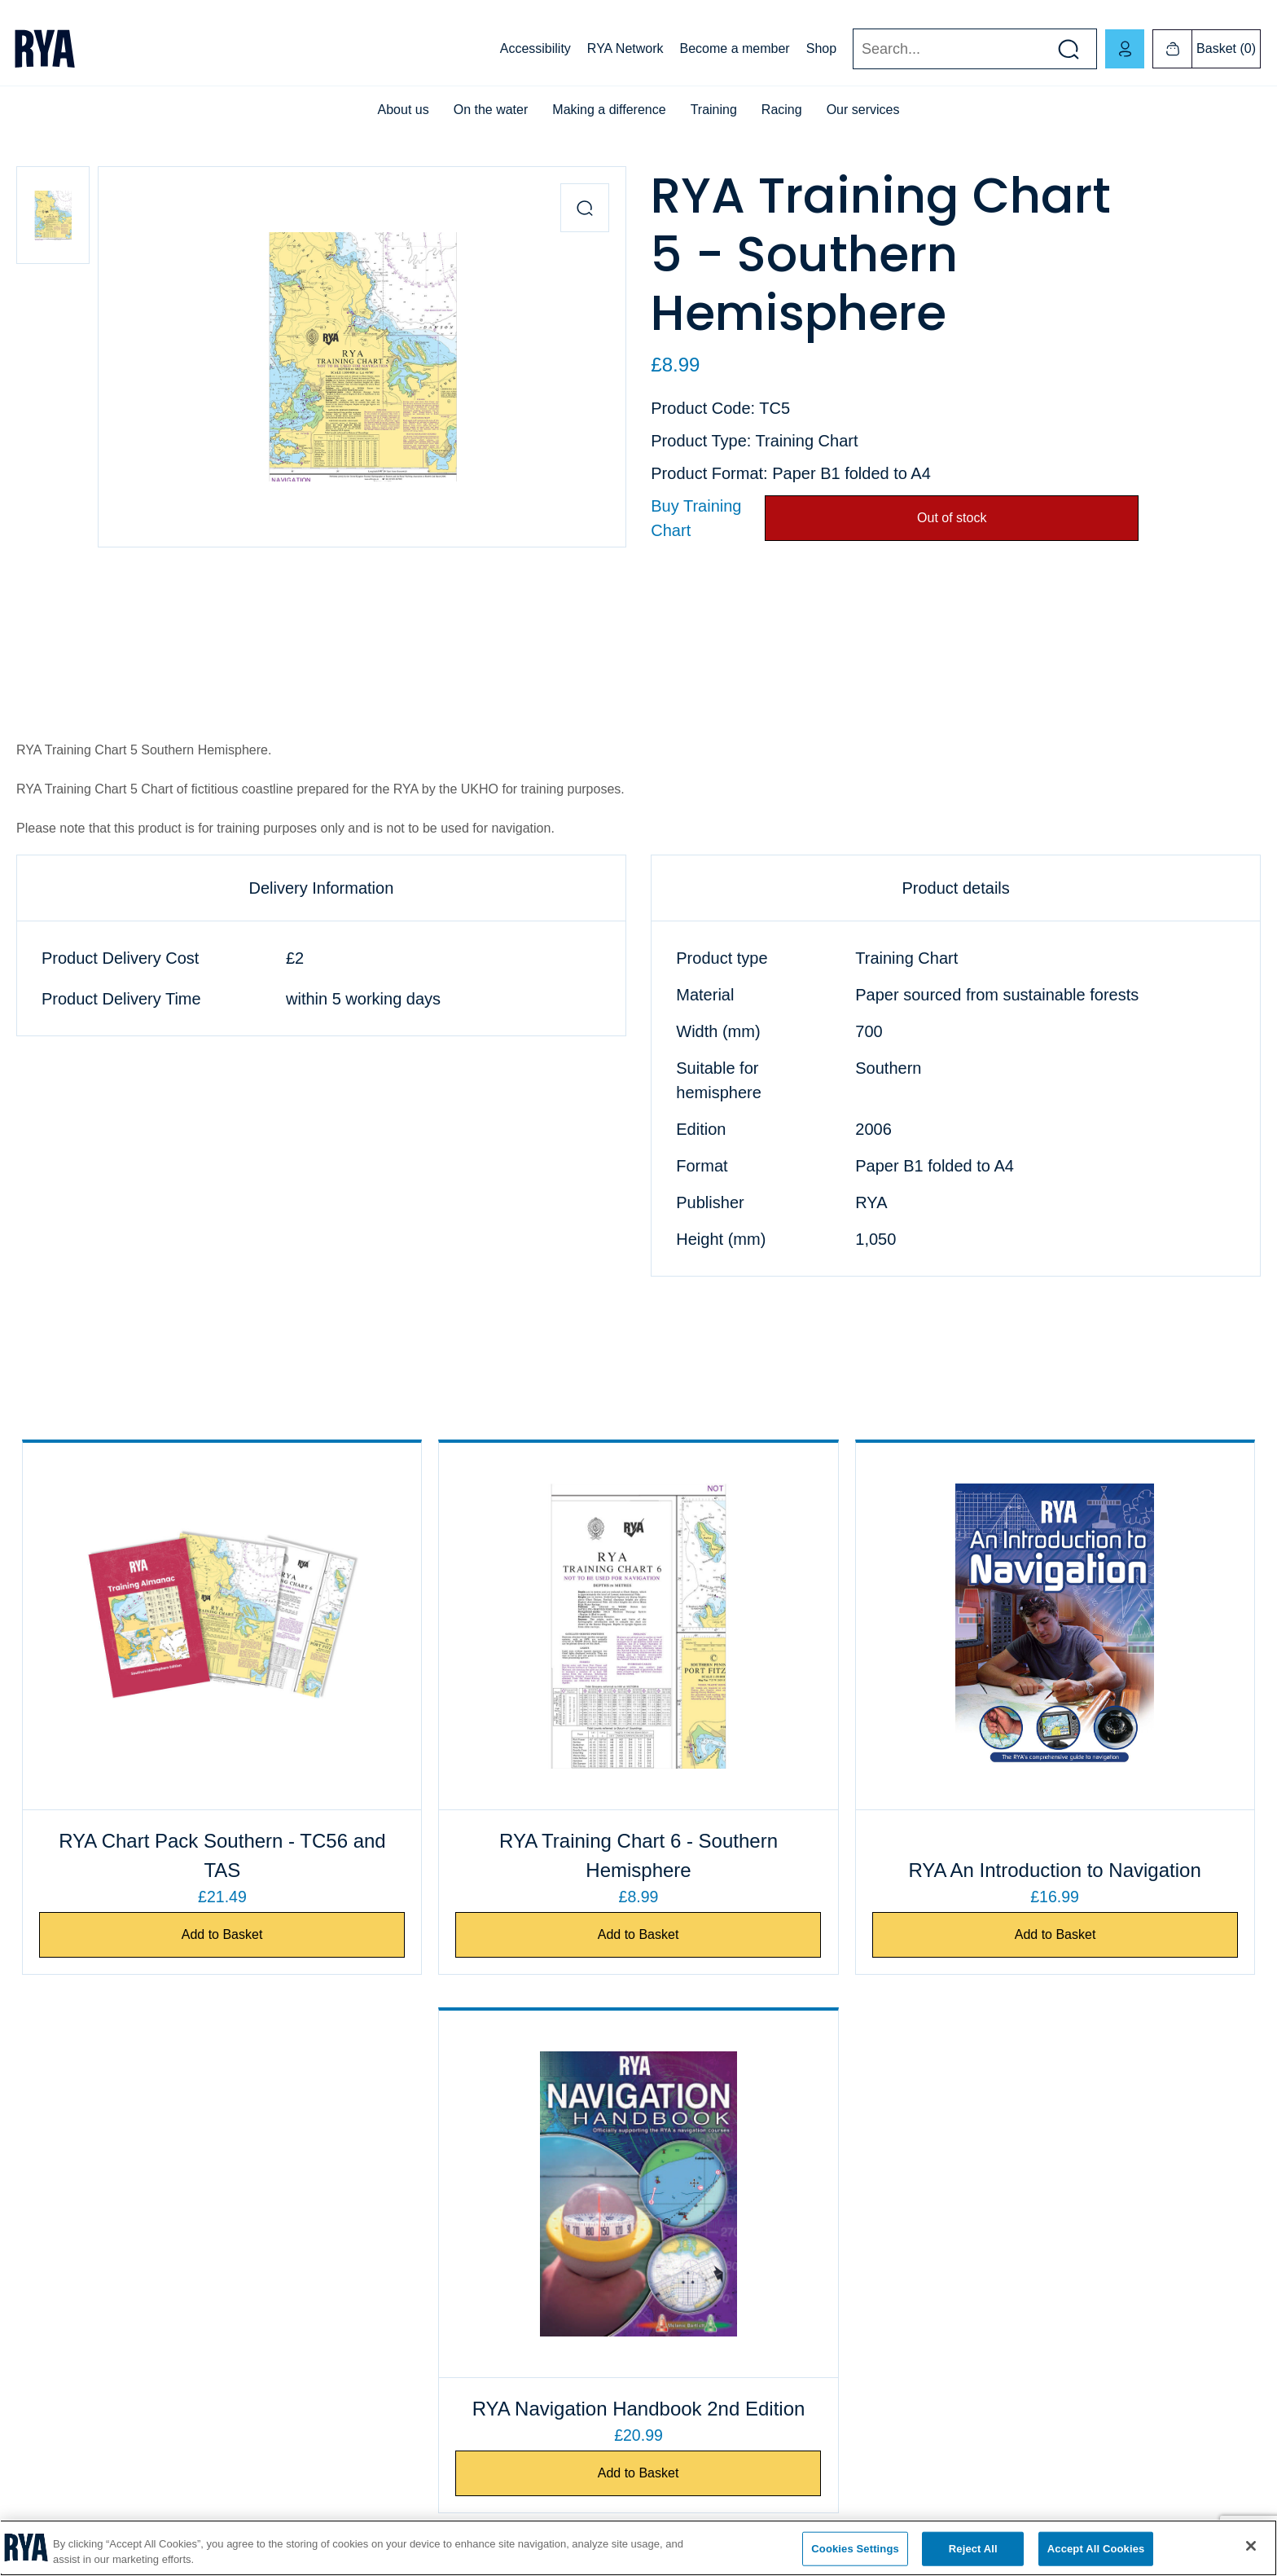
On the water (491, 109)
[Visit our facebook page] (1016, 2486)
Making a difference (608, 109)
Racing (781, 109)
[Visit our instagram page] (1130, 2486)
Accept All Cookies (1096, 2549)
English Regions (1000, 2271)
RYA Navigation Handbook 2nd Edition (1105, 1855)
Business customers (696, 2146)
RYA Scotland (993, 2229)
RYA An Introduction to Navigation (793, 1855)
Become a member (735, 48)
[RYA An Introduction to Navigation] (794, 1626)
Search (852, 49)
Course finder (365, 2229)
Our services (863, 109)
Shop (821, 48)
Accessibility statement (74, 2354)
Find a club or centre (383, 2188)
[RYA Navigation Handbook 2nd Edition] (1105, 1626)
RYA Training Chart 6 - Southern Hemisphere (483, 1855)
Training (714, 109)
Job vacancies (52, 2188)
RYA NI (977, 2188)
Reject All (973, 2549)
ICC (340, 2271)
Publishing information (701, 2312)
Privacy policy (51, 2312)
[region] (638, 2548)
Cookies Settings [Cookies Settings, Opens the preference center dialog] (855, 2549)
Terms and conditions (699, 2271)
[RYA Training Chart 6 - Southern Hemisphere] (483, 1626)
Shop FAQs (674, 2188)
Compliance (46, 2271)
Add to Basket (172, 1935)
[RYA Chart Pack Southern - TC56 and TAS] (171, 1626)
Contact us (43, 2146)
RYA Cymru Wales (1005, 2146)
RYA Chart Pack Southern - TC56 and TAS (172, 1855)
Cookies (37, 2229)
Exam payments (371, 2146)
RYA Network (625, 48)
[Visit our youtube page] (1073, 2486)
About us (403, 109)
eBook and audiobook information (730, 2229)
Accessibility (535, 48)
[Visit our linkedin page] (1187, 2486)
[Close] (1251, 2546)
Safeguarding (364, 2312)
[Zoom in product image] (584, 207)
